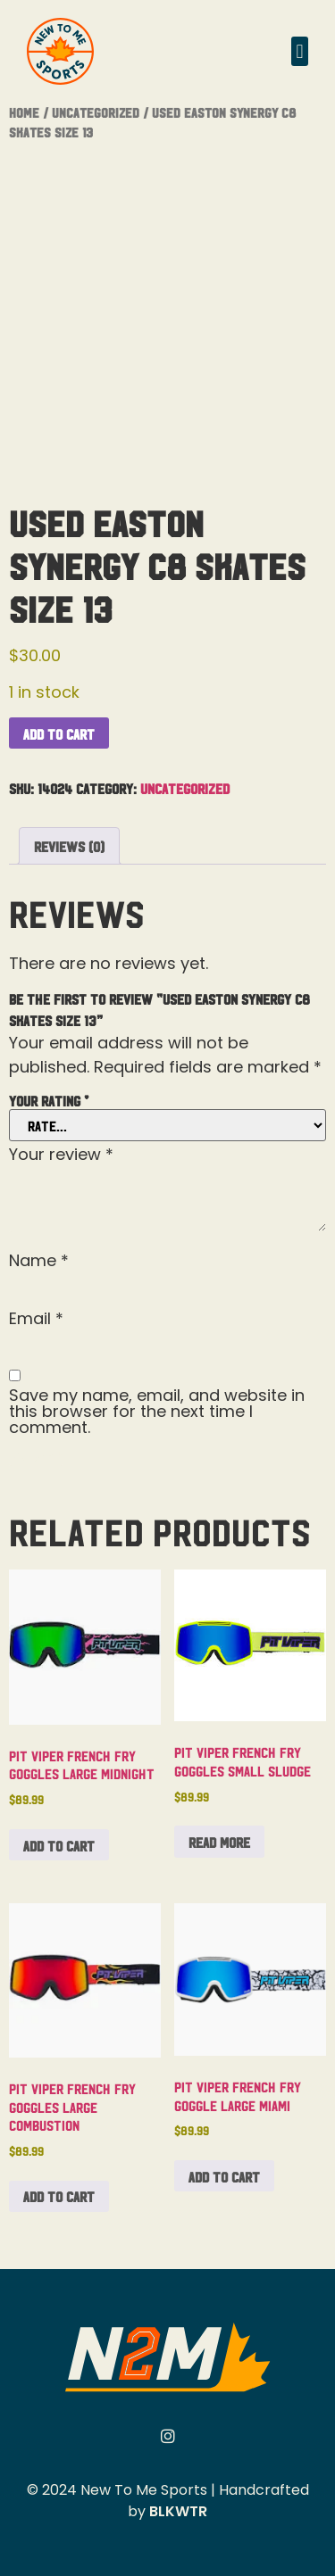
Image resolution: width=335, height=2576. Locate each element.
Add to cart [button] (59, 1845)
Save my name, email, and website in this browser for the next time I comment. (157, 1411)
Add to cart (59, 733)
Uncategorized (95, 112)
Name (39, 1261)
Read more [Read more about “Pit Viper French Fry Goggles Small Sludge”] (219, 1842)
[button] (299, 51)
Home (24, 112)
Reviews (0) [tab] (69, 846)
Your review (61, 1155)
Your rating (48, 1100)
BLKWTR (178, 2511)
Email (36, 1319)
